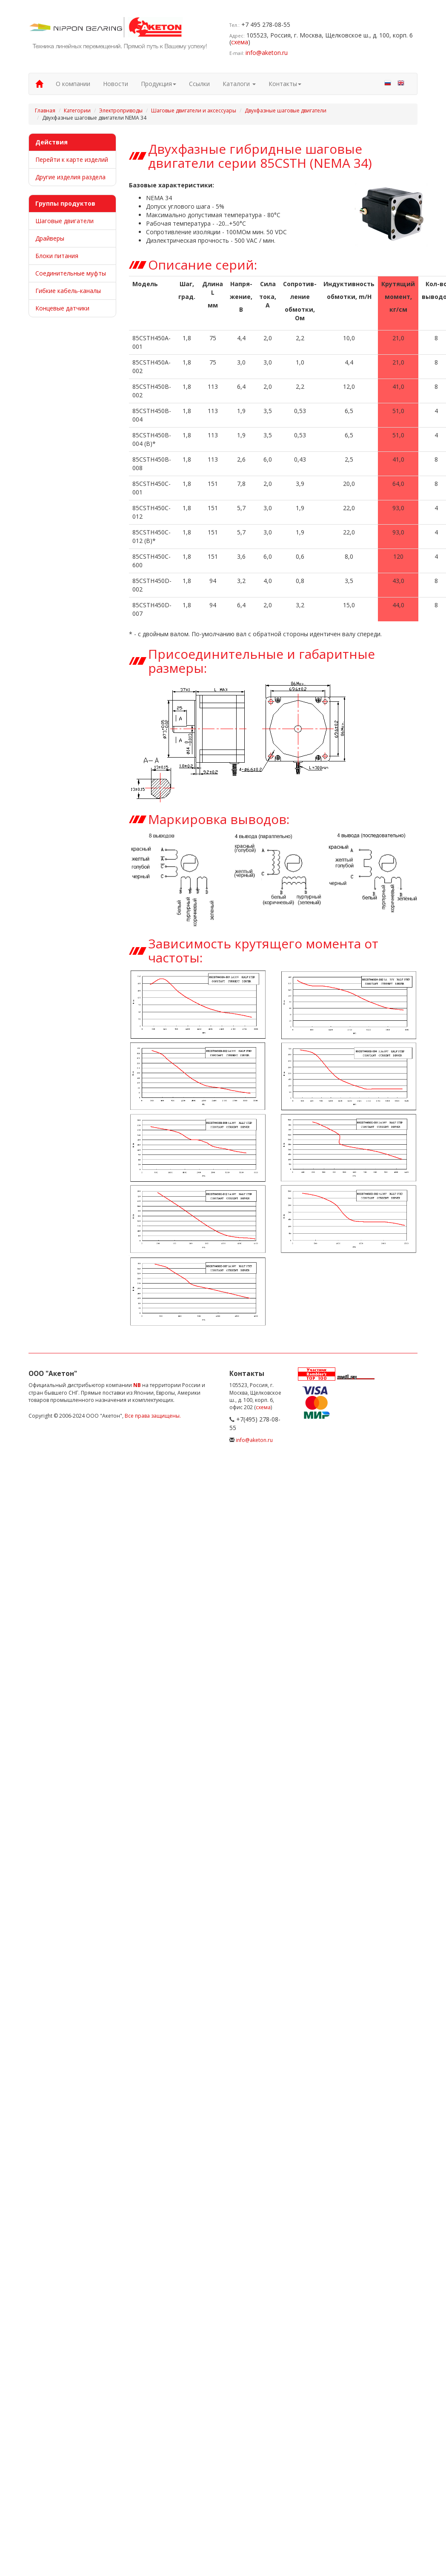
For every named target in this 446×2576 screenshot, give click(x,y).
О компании (73, 84)
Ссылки (199, 84)
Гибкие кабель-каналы (68, 291)
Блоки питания (56, 256)
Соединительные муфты (70, 273)
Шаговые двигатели (64, 221)
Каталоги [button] (239, 84)
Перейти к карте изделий (71, 159)
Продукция (158, 84)
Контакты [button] (285, 84)
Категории (77, 110)
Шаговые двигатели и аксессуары (193, 110)
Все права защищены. (153, 1415)
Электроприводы (121, 110)
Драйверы (49, 238)
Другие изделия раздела (70, 177)
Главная (45, 110)
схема (239, 42)
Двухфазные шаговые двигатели (285, 110)
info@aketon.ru (267, 53)
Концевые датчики (62, 308)
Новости (115, 84)
